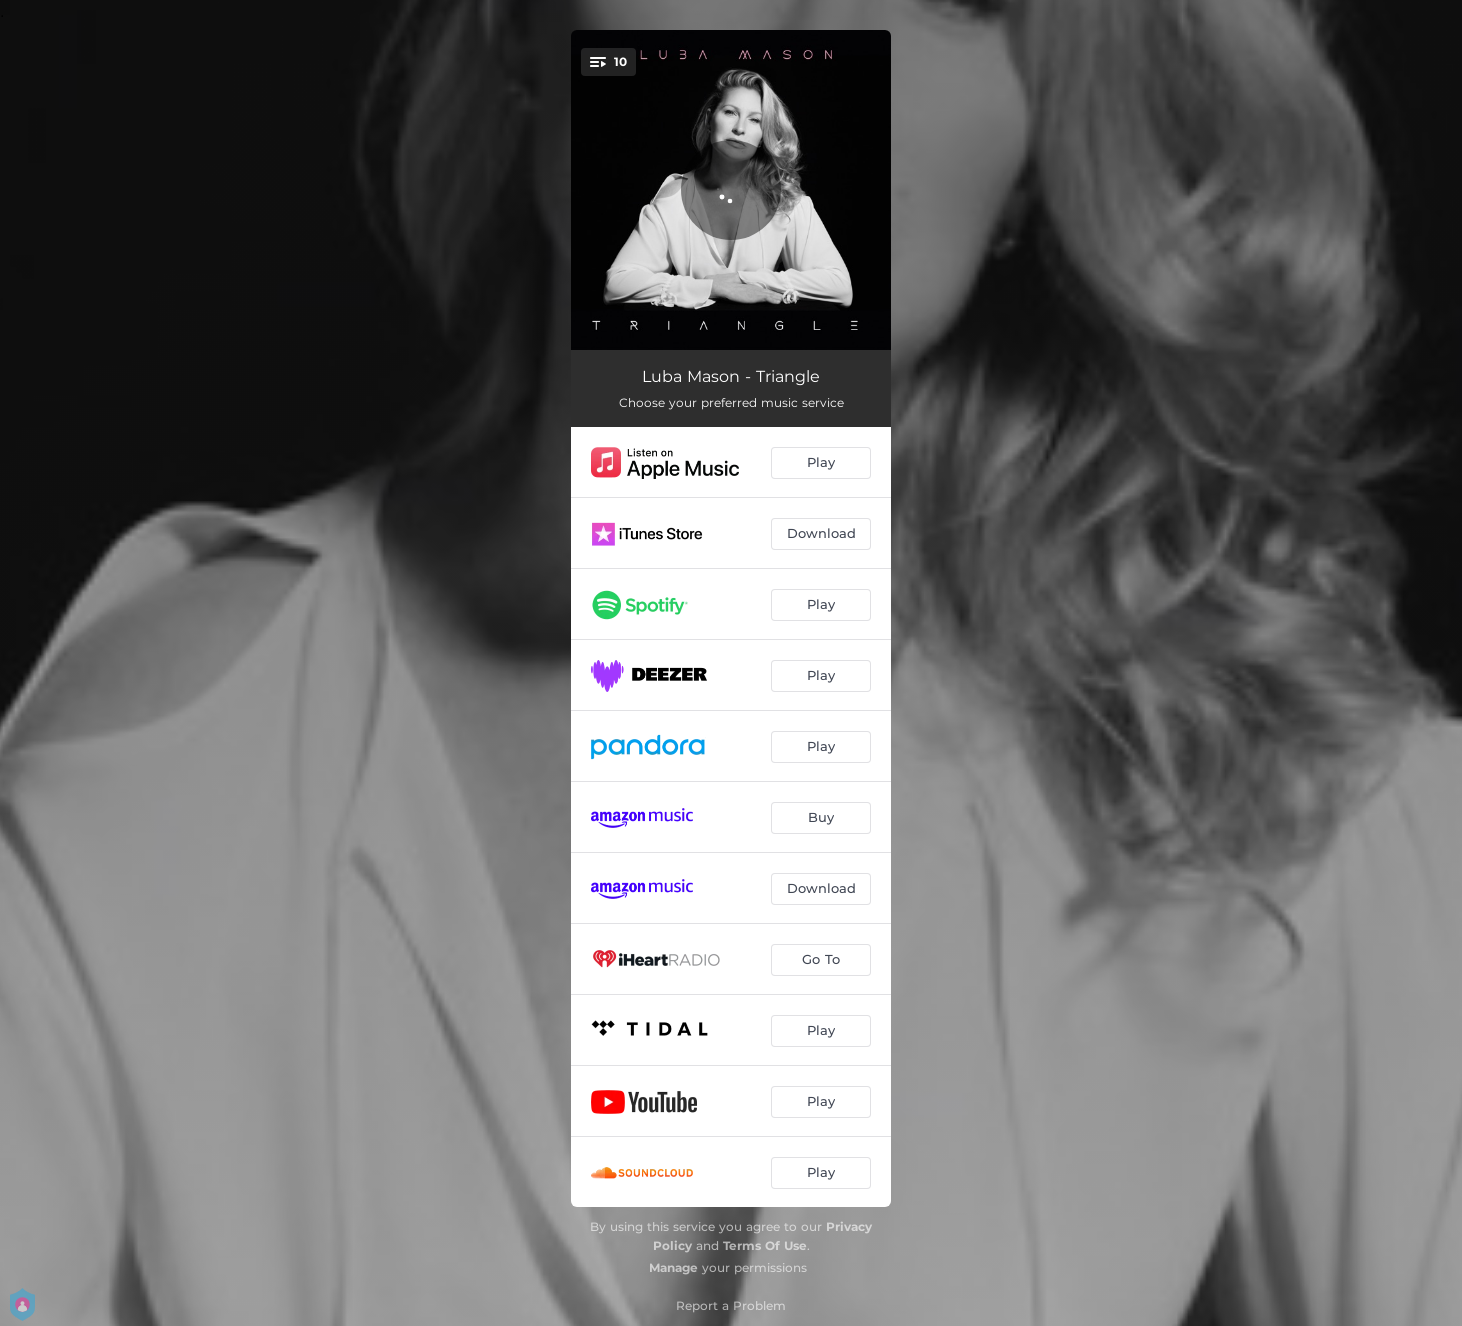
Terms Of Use (765, 1245)
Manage (673, 1267)
